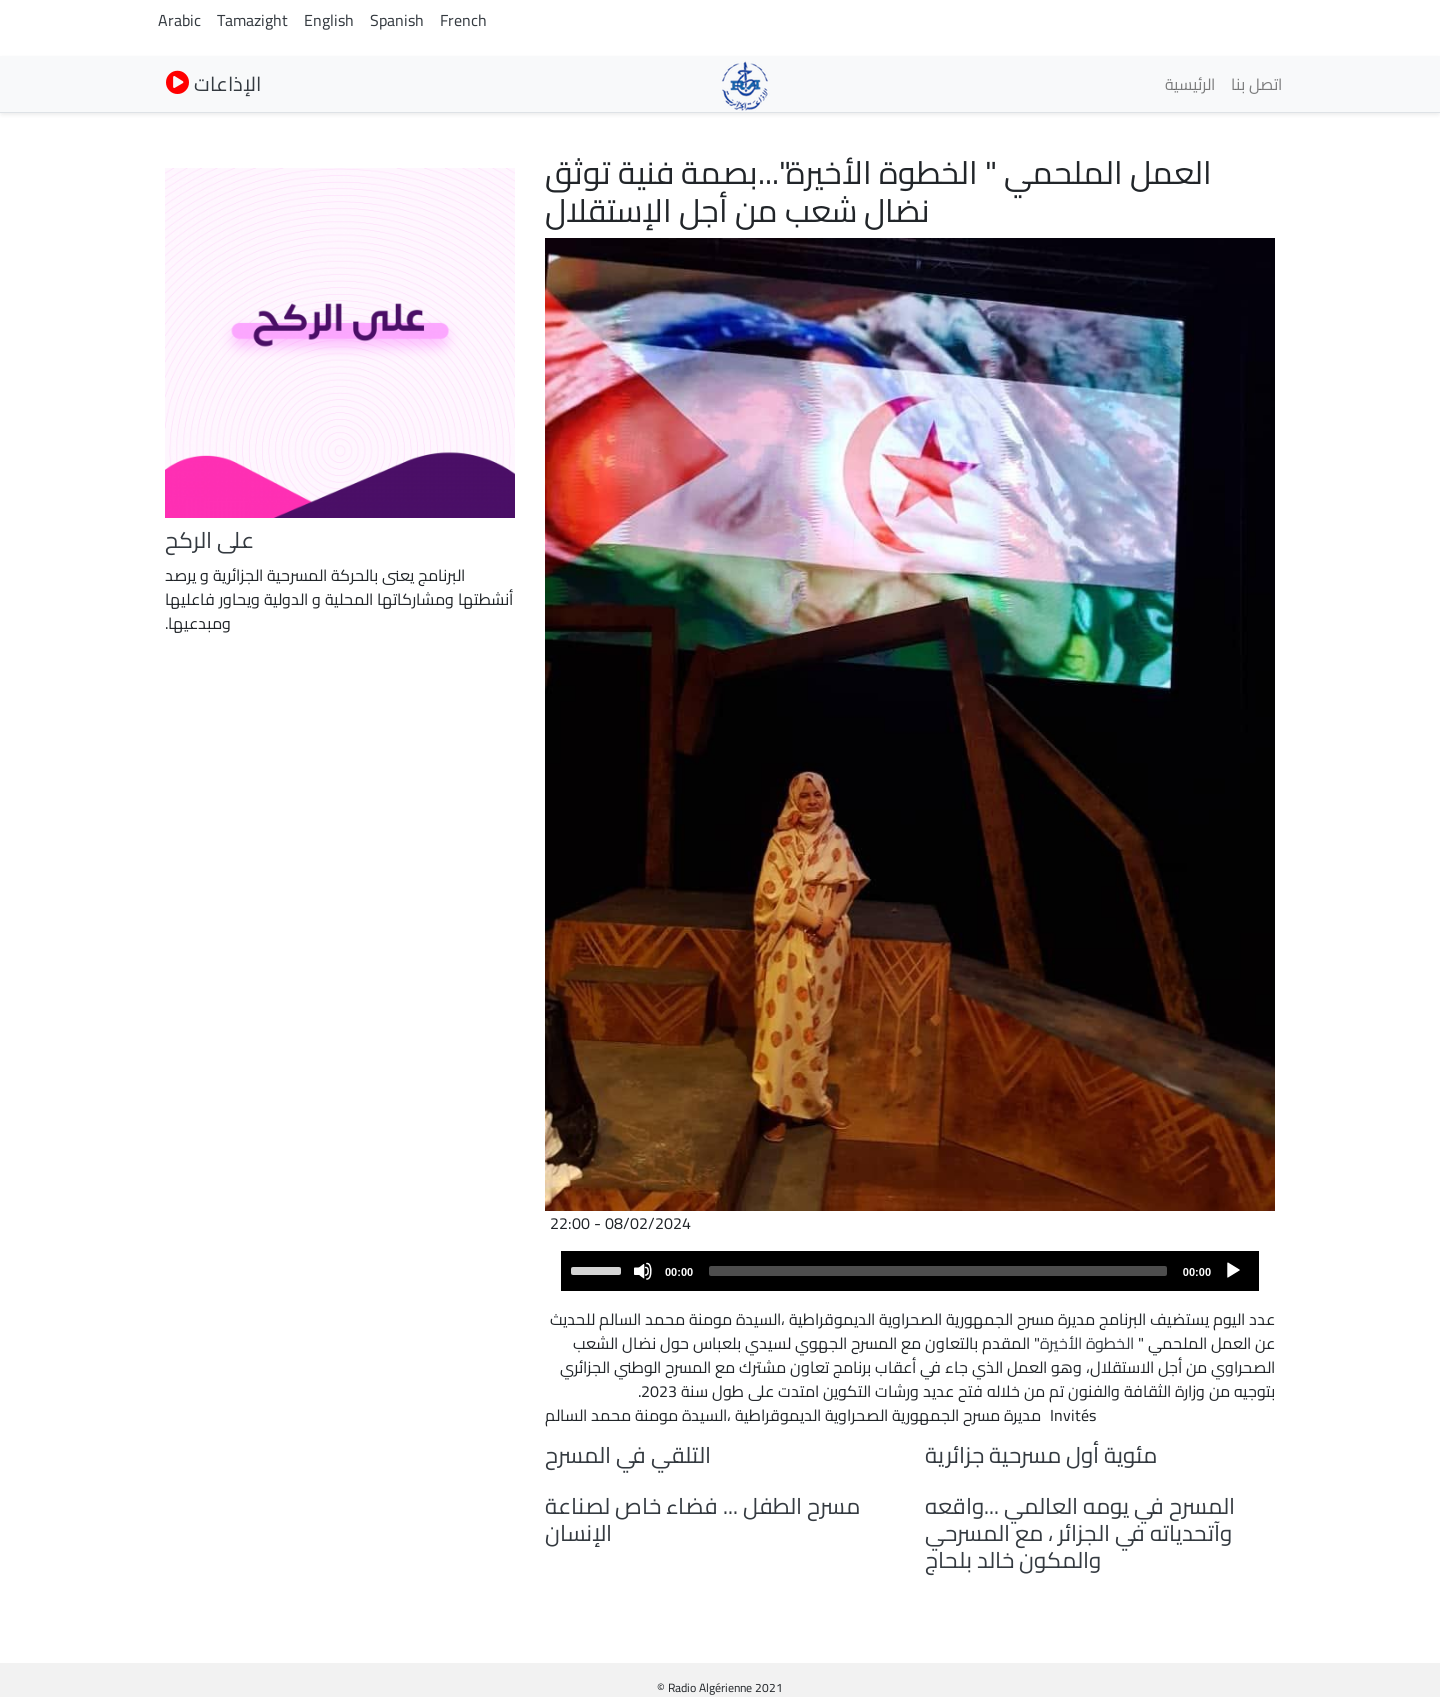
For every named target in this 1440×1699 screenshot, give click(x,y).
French (463, 20)
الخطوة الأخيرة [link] (1087, 1343)
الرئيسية (1190, 84)
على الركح (209, 540)
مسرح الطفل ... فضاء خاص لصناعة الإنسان (702, 1519)
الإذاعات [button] (213, 83)
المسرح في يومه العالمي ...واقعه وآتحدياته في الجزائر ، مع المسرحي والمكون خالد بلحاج (1080, 1533)
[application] (910, 1271)
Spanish (397, 20)
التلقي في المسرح (628, 1455)
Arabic (179, 20)
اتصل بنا (1256, 84)
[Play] (1233, 1271)
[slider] (938, 1271)
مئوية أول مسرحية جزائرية (1041, 1455)
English (329, 20)
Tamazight (252, 20)
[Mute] (643, 1271)
